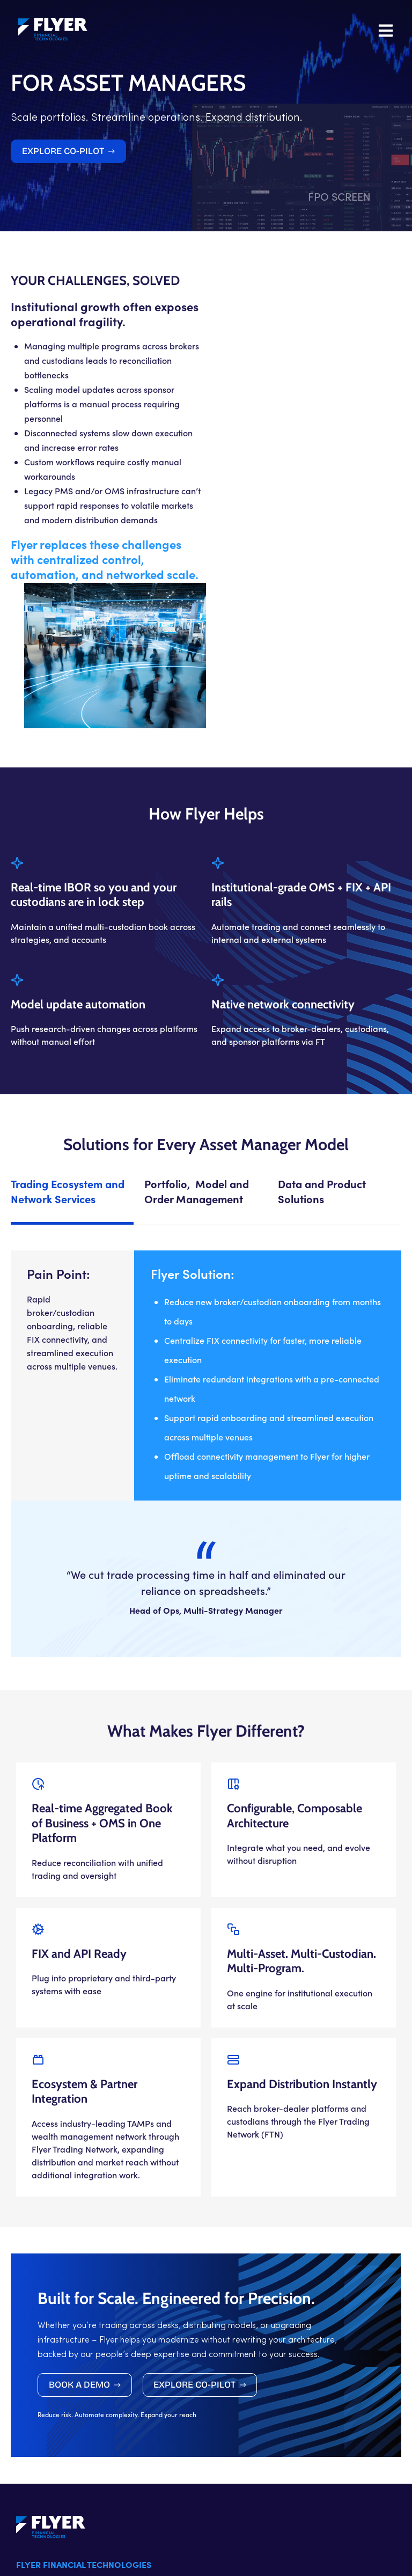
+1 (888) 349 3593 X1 (56, 2499)
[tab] (72, 1060)
